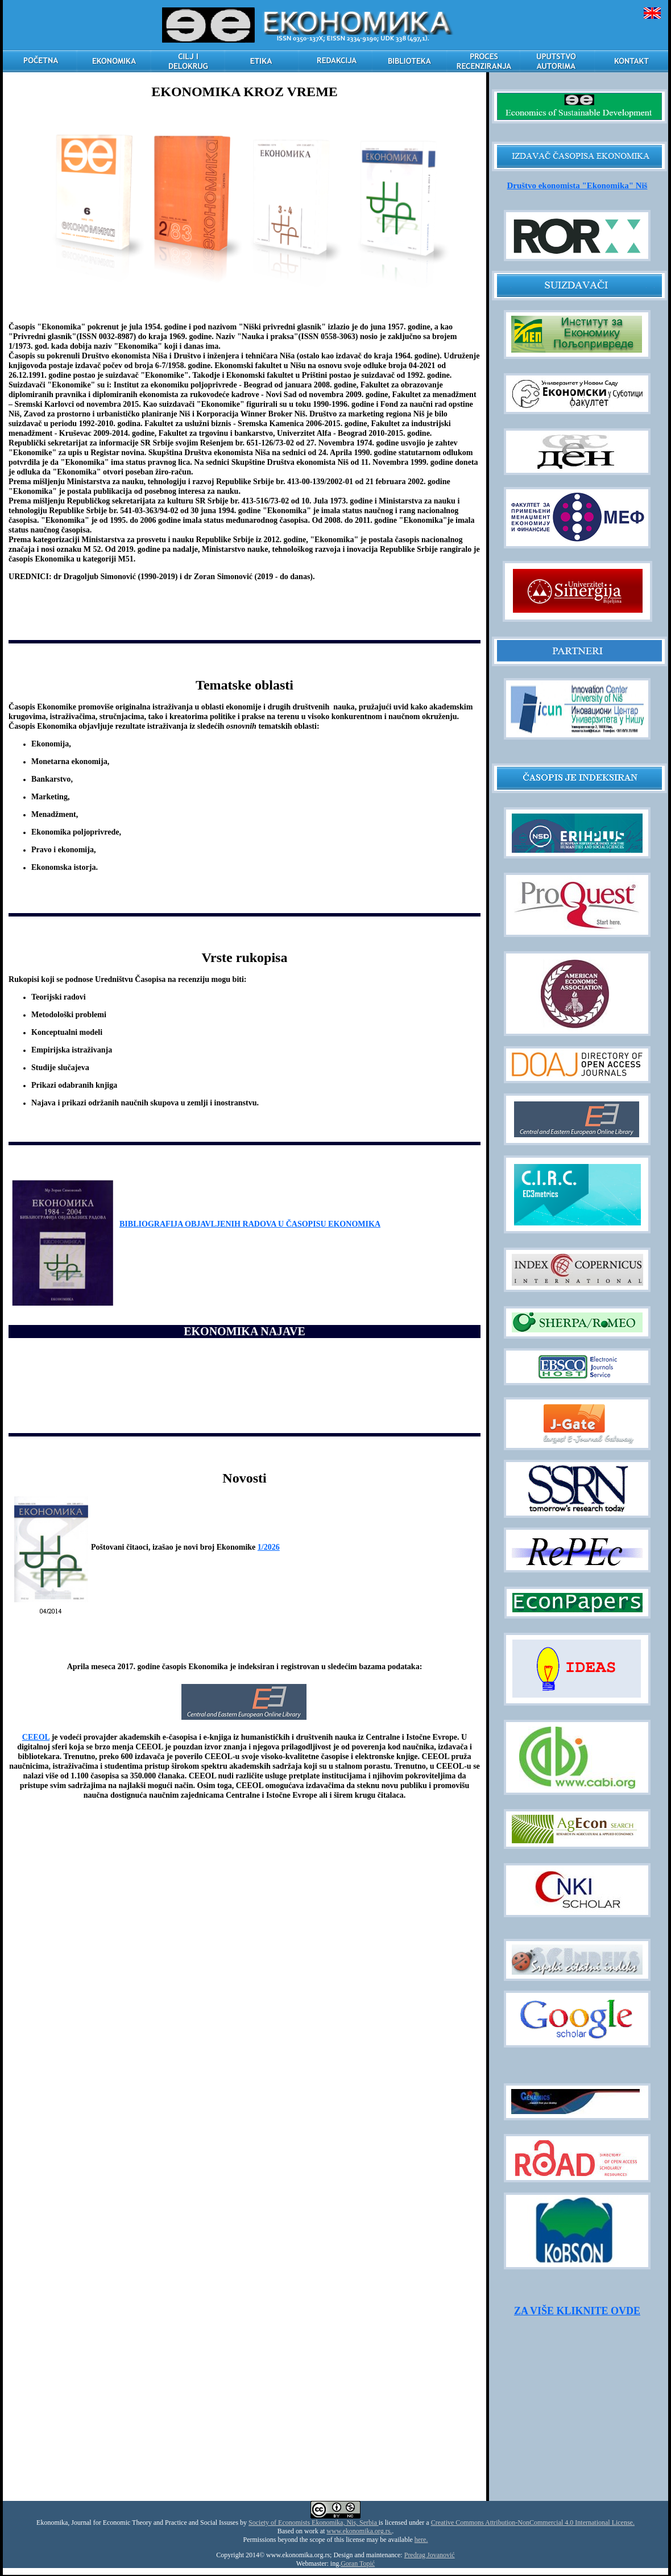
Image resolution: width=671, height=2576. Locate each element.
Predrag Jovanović (429, 2555)
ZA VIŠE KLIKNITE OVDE (577, 2311)
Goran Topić (358, 2563)
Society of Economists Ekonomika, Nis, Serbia (313, 2523)
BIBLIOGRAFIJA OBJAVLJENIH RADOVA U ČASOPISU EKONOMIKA (249, 1223)
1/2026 (269, 1546)
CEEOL (35, 1736)
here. (421, 2540)
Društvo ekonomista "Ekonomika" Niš (577, 185)
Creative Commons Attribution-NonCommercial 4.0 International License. (533, 2523)
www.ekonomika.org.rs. (359, 2531)
